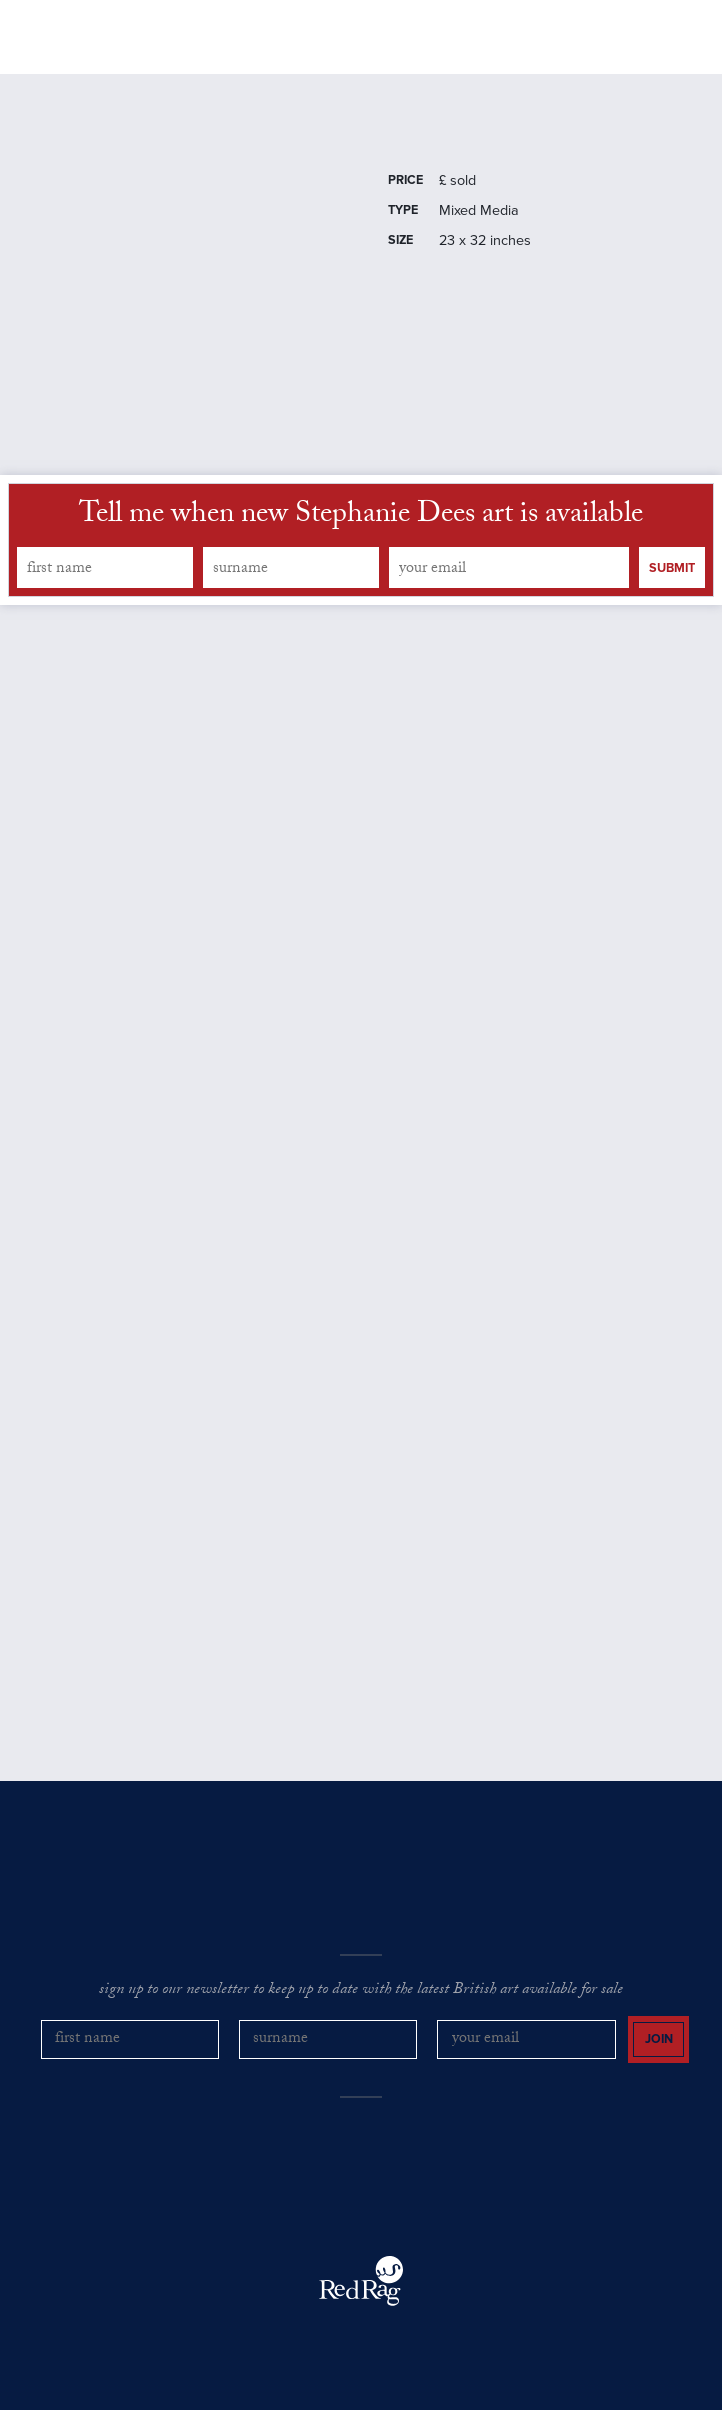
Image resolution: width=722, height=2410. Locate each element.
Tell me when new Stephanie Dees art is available (361, 517)
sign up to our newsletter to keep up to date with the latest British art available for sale (361, 1991)
